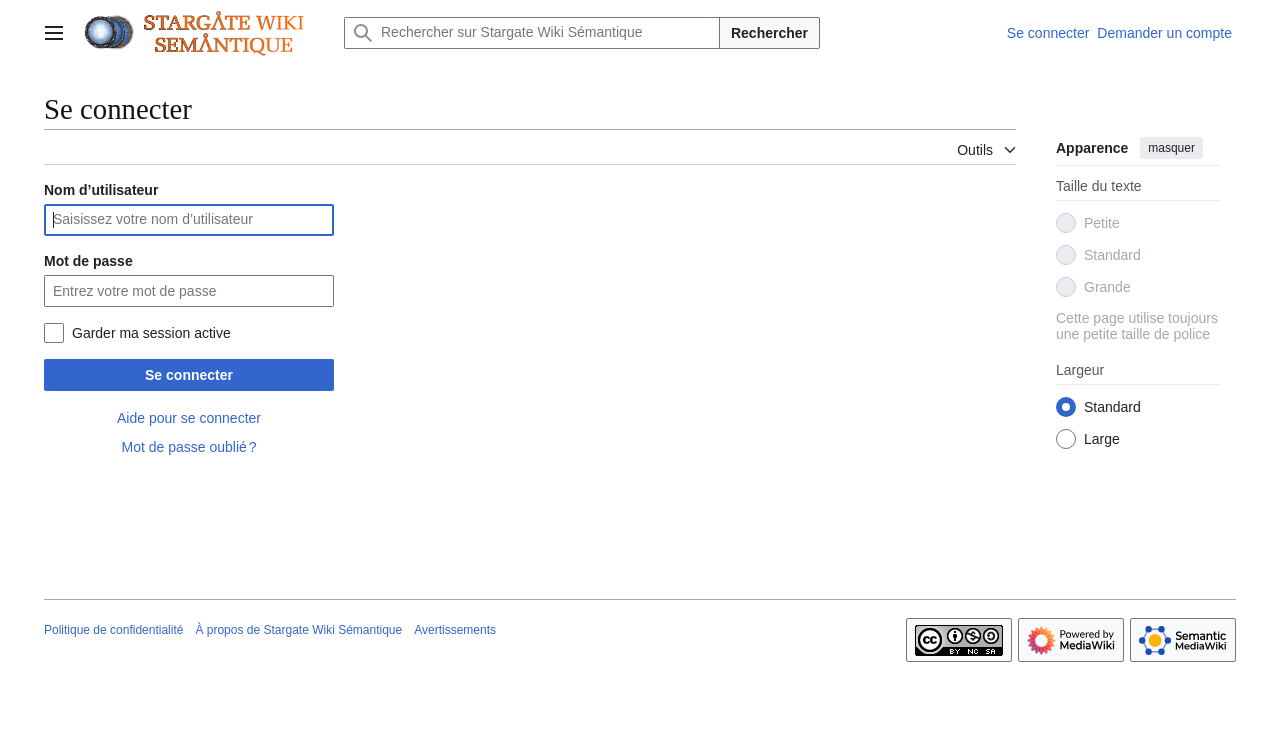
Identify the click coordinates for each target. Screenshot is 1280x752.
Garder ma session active (151, 333)
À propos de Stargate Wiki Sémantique (298, 630)
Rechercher (769, 33)
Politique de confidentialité (113, 630)
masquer (1171, 148)
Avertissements (455, 630)
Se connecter (189, 375)
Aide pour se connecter (189, 418)
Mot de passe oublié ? (188, 447)
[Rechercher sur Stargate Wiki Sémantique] (532, 33)
